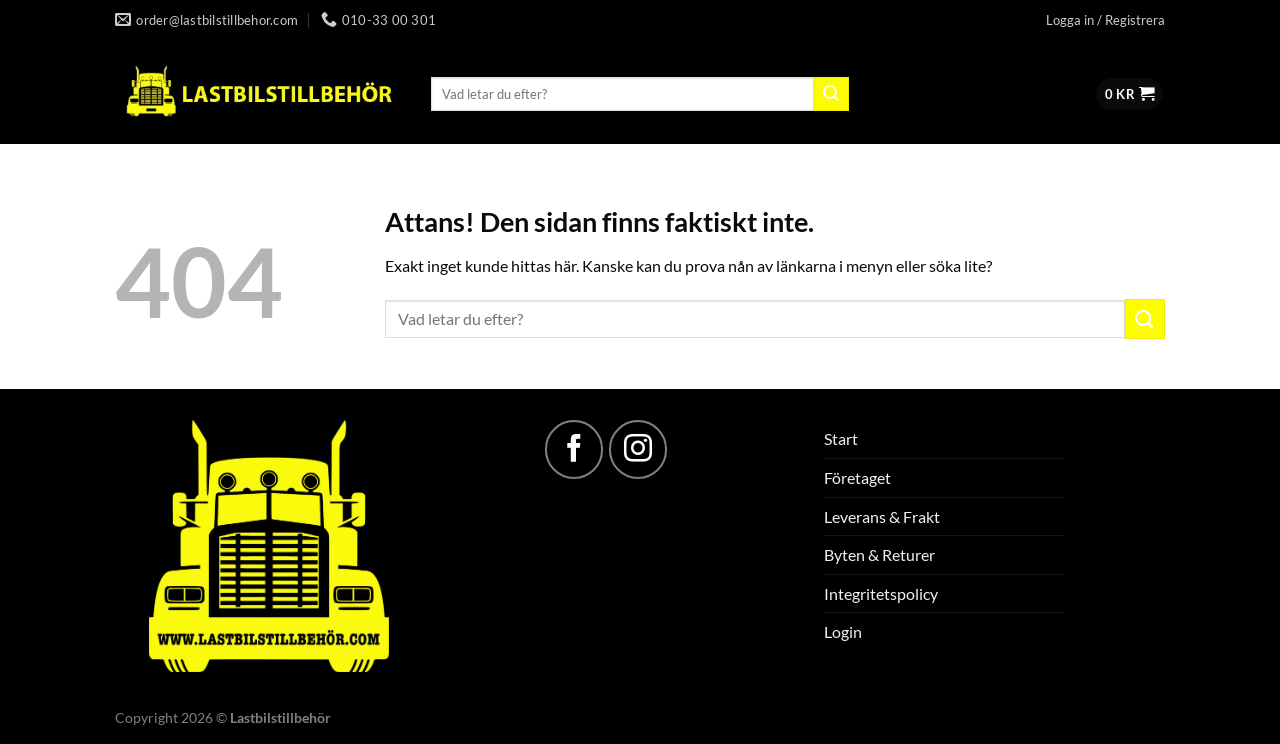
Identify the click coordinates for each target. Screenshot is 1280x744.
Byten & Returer (879, 554)
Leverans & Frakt (882, 516)
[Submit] (831, 94)
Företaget (857, 477)
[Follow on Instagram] (638, 449)
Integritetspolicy (881, 593)
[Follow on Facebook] (574, 449)
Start (841, 438)
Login (843, 631)
